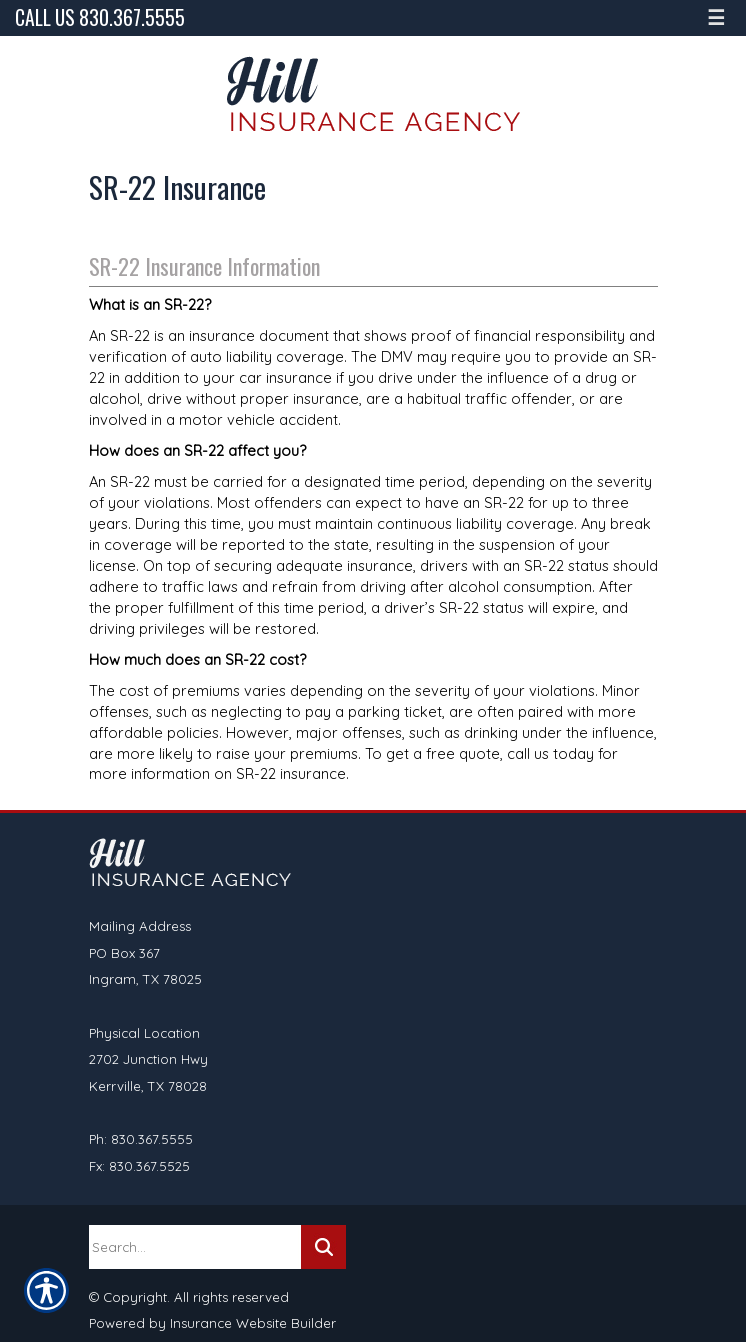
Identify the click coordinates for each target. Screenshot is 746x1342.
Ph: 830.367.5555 (141, 1139)
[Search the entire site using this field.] (195, 1247)
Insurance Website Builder (253, 1323)
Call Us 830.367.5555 (100, 17)
